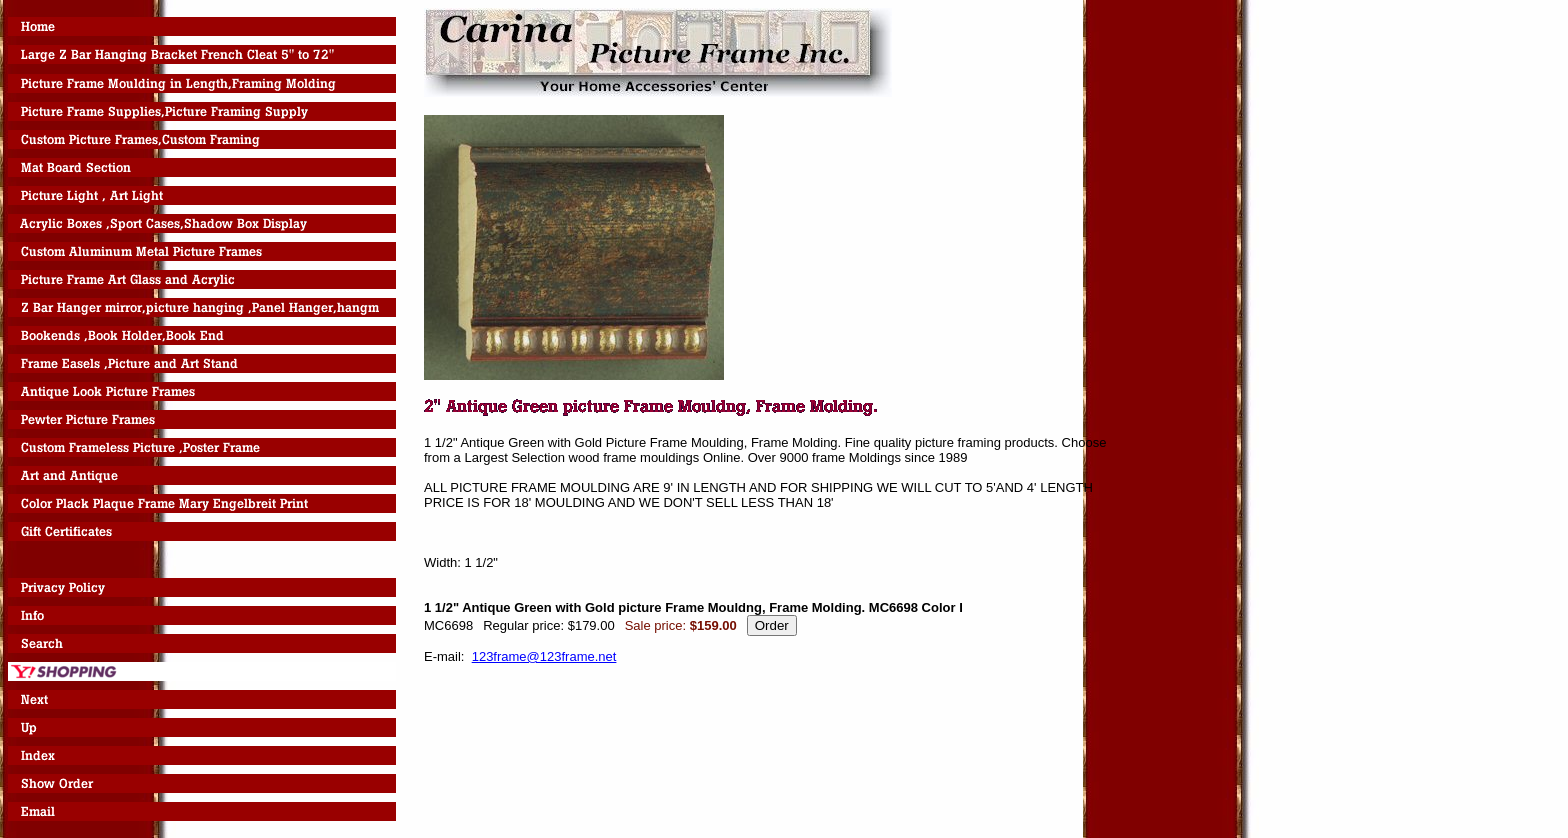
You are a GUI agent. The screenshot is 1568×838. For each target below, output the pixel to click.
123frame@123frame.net (544, 656)
